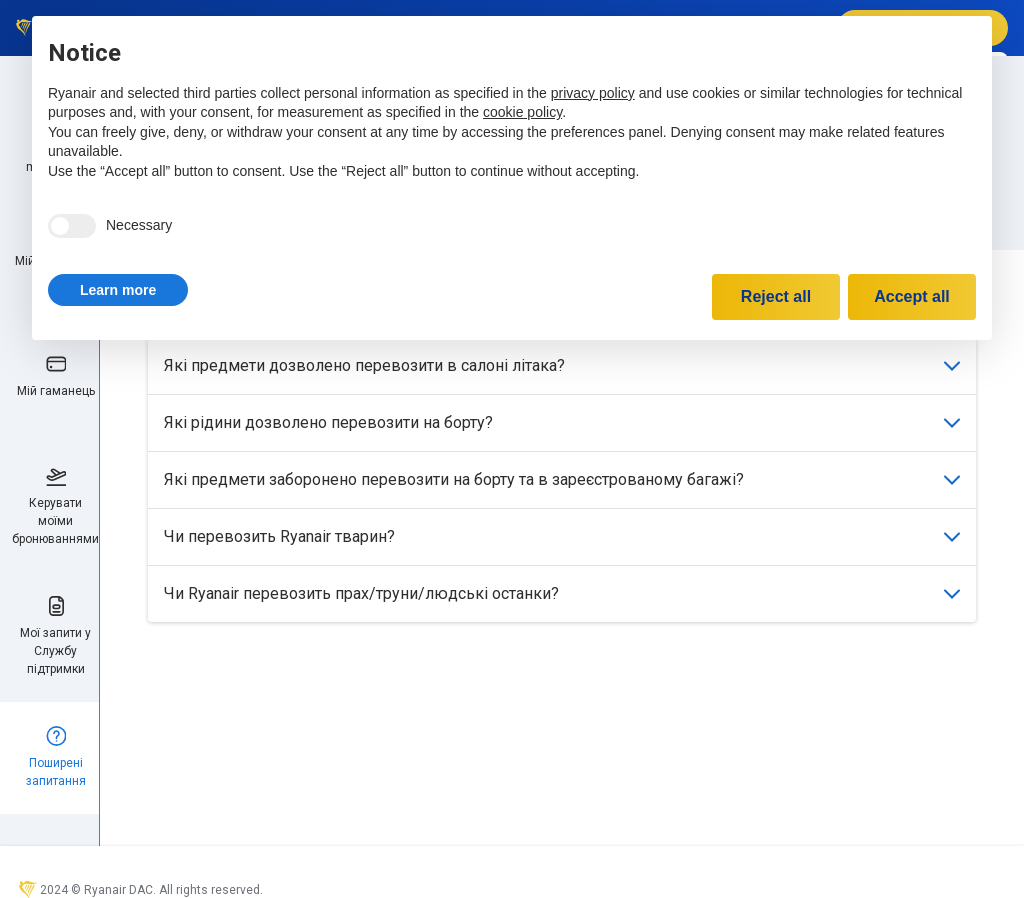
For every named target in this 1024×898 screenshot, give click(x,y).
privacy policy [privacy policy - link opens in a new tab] (593, 93)
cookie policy (522, 112)
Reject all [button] (776, 296)
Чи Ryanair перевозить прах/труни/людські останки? (562, 593)
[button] (118, 290)
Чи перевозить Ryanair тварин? (562, 536)
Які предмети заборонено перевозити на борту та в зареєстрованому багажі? (562, 479)
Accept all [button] (912, 296)
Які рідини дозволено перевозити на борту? (562, 422)
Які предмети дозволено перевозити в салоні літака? (562, 365)
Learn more (118, 290)
